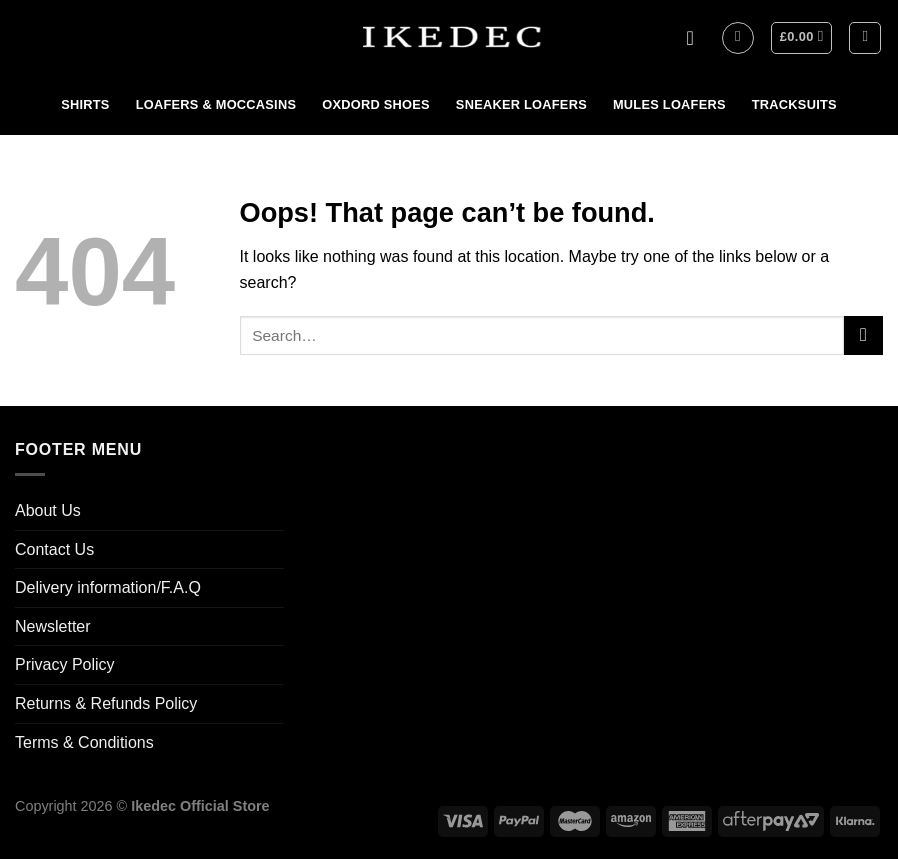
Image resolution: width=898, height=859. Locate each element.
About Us (48, 510)
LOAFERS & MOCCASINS (216, 104)
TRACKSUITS (794, 104)
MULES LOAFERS (669, 104)
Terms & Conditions (84, 742)
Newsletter (53, 626)
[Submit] (863, 335)
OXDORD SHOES (376, 104)
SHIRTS (85, 104)
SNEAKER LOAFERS (521, 104)
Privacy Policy (65, 664)
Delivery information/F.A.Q (108, 587)
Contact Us (54, 549)
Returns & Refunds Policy (106, 703)
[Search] (865, 38)
